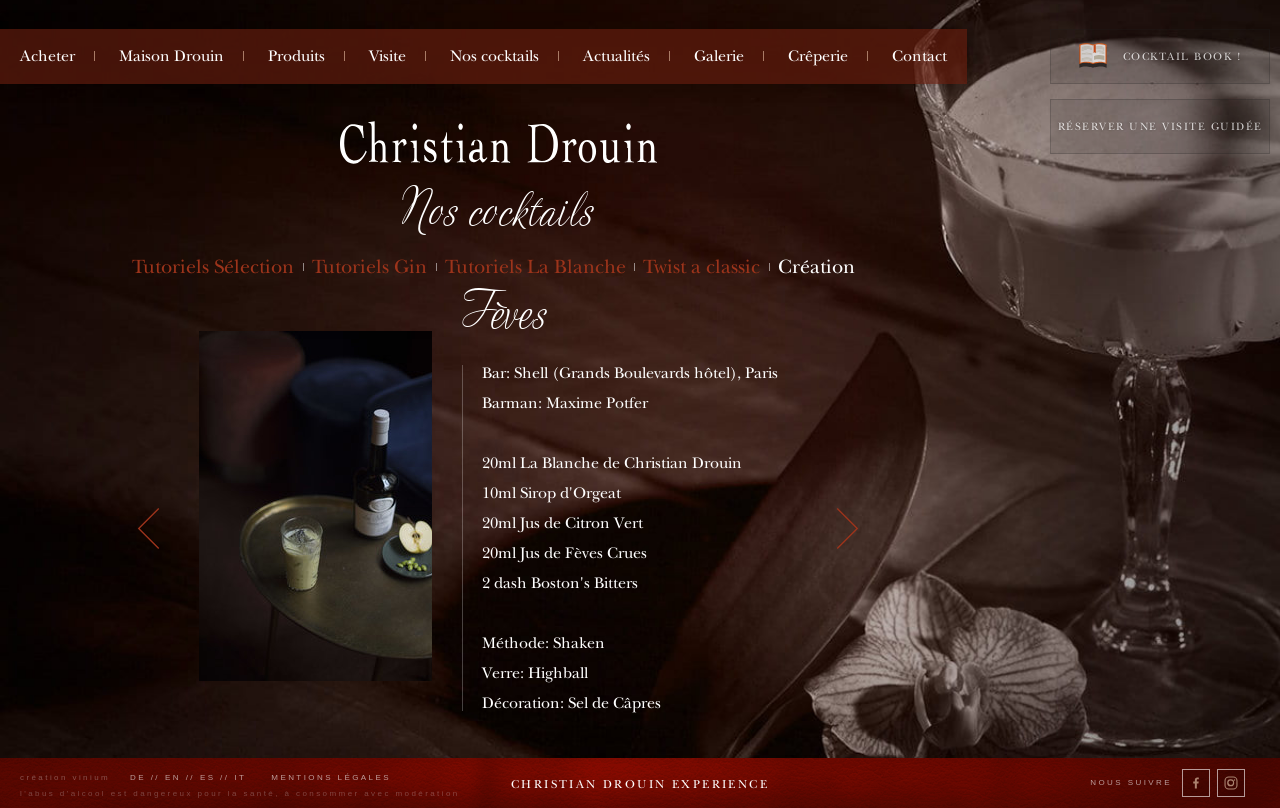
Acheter (47, 56)
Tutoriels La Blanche (535, 266)
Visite (387, 56)
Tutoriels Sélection (213, 266)
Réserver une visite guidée (1160, 126)
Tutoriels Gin (369, 266)
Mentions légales (331, 777)
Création (816, 266)
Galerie (719, 56)
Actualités (616, 56)
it (240, 777)
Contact (919, 56)
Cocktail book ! (1160, 55)
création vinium (65, 777)
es (208, 777)
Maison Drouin (171, 56)
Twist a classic (701, 266)
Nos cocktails (494, 56)
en (173, 777)
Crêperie (818, 56)
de (138, 777)
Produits (296, 56)
